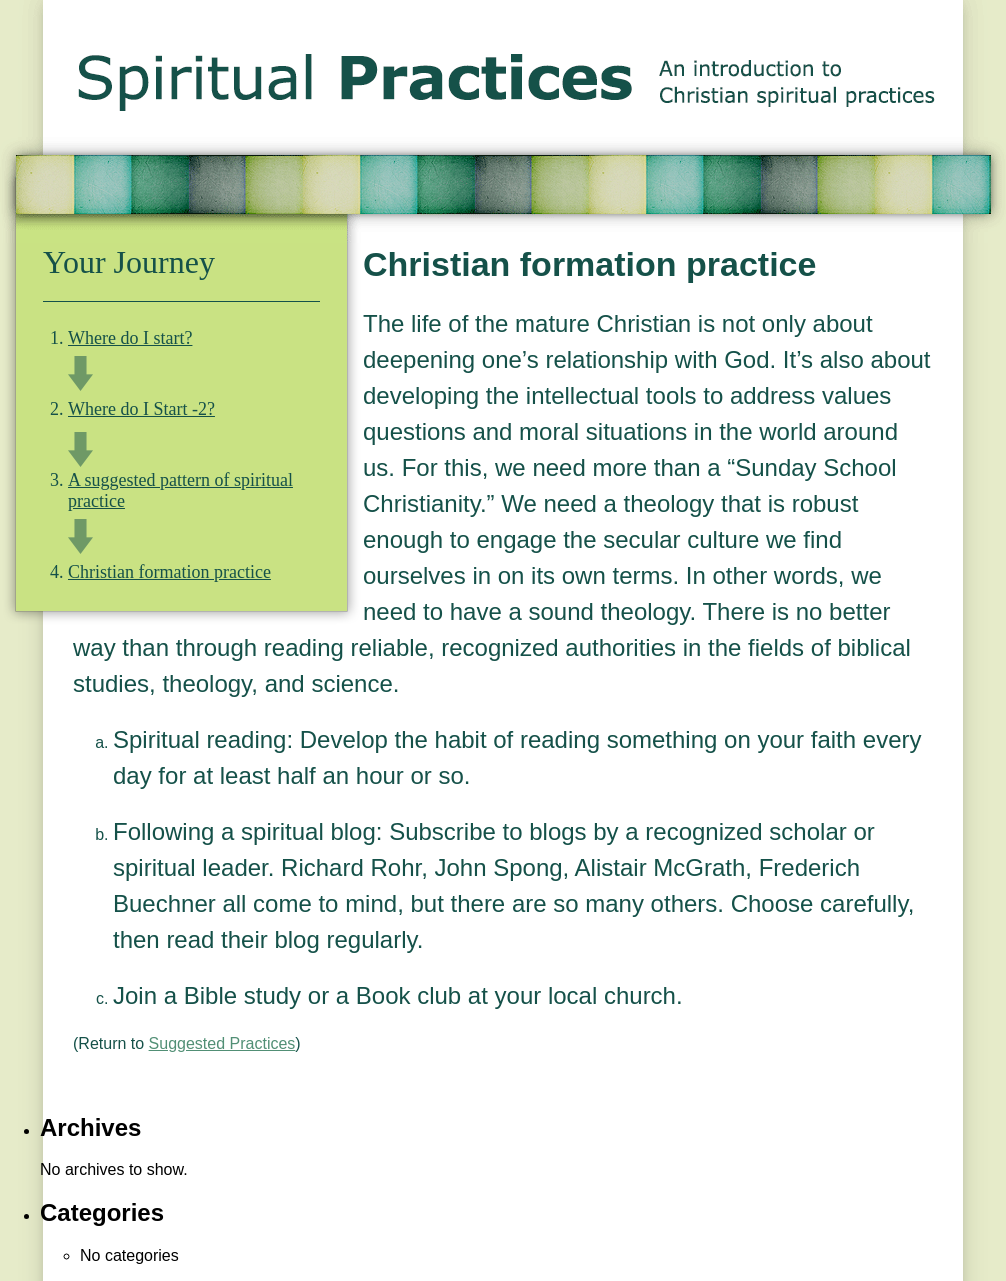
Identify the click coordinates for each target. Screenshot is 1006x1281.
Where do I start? (130, 338)
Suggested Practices (222, 1043)
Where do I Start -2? (141, 409)
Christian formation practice (169, 572)
